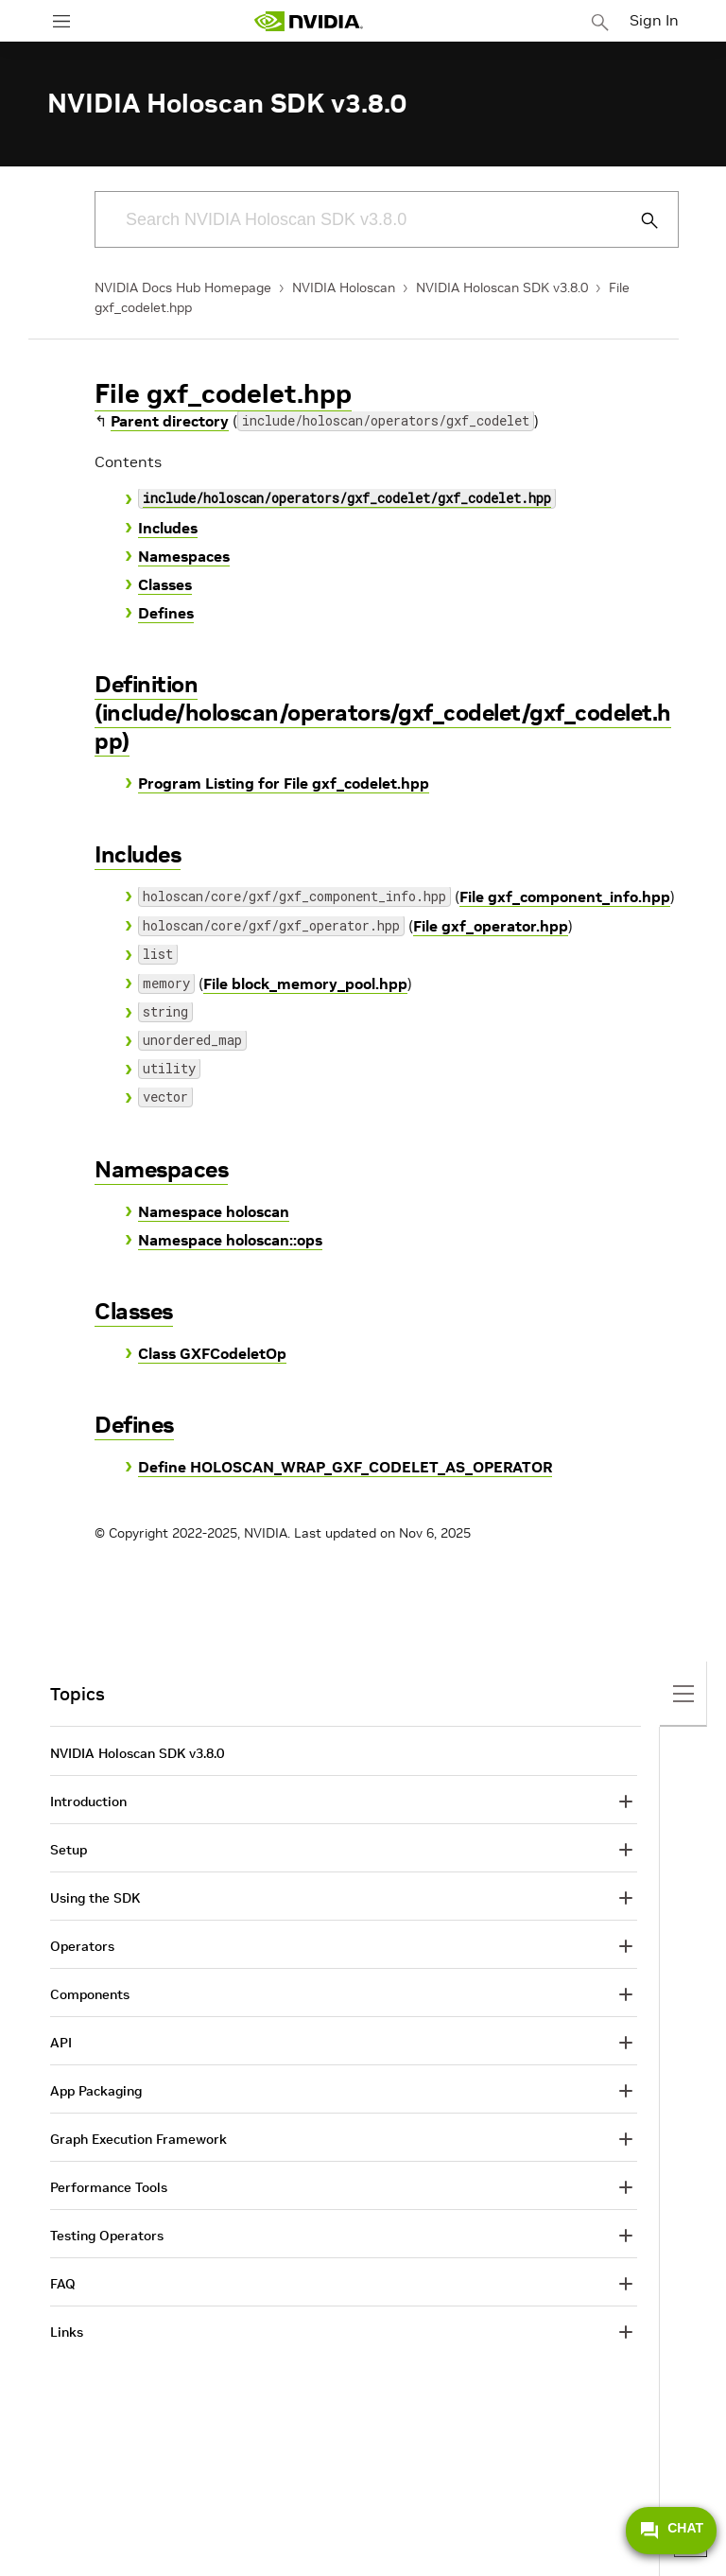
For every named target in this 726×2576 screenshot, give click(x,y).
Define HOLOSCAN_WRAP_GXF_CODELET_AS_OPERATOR (345, 1466)
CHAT (671, 2530)
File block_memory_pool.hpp (305, 983)
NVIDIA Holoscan (343, 287)
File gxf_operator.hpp (490, 925)
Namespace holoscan (213, 1211)
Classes (165, 584)
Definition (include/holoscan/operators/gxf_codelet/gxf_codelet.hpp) (383, 713)
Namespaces (184, 556)
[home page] (308, 21)
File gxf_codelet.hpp (223, 393)
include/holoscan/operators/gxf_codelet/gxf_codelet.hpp (347, 500)
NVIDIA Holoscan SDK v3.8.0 (502, 287)
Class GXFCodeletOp (212, 1353)
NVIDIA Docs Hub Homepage (183, 287)
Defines (166, 612)
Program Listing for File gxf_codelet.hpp (283, 783)
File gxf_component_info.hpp (564, 896)
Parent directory (170, 420)
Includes (168, 527)
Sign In (654, 19)
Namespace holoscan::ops (230, 1239)
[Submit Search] (639, 220)
